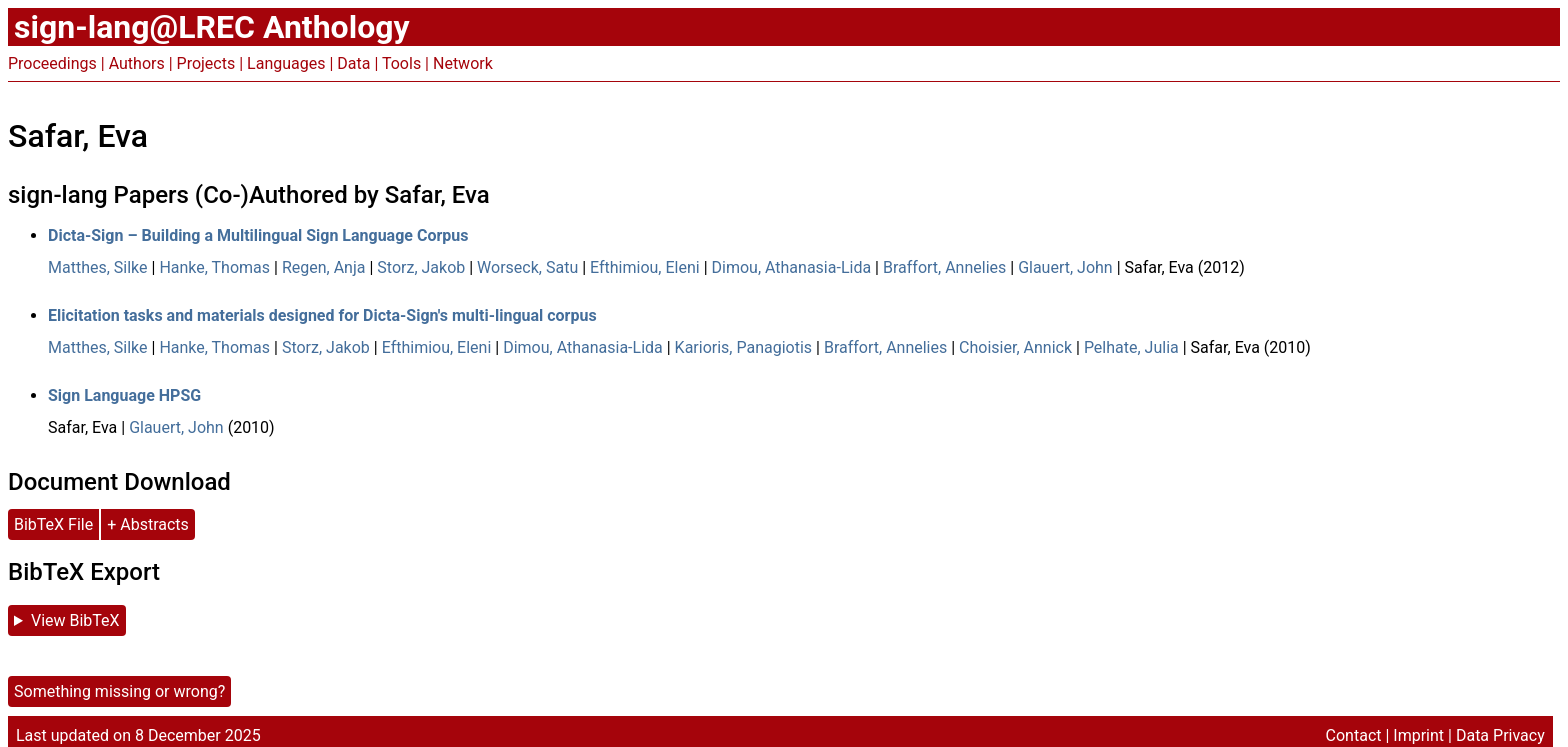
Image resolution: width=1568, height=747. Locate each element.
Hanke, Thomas (214, 267)
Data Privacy (1500, 735)
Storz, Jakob (421, 267)
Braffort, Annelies (944, 267)
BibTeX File (53, 524)
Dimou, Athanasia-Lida (792, 267)
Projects (206, 63)
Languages (286, 63)
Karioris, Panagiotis (744, 347)
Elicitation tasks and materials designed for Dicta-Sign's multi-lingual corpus (322, 315)
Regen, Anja (324, 267)
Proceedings (52, 63)
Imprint (1418, 735)
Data (353, 63)
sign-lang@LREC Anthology (212, 27)
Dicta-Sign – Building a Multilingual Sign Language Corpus (258, 235)
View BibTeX (75, 620)
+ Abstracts (148, 524)
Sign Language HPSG (124, 395)
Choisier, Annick (1015, 347)
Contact (1354, 735)
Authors (137, 63)
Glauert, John (1065, 267)
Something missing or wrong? (119, 691)
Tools (401, 63)
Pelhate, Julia (1131, 347)
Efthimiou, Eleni (645, 267)
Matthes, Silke (98, 267)
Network (463, 63)
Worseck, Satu (527, 267)
